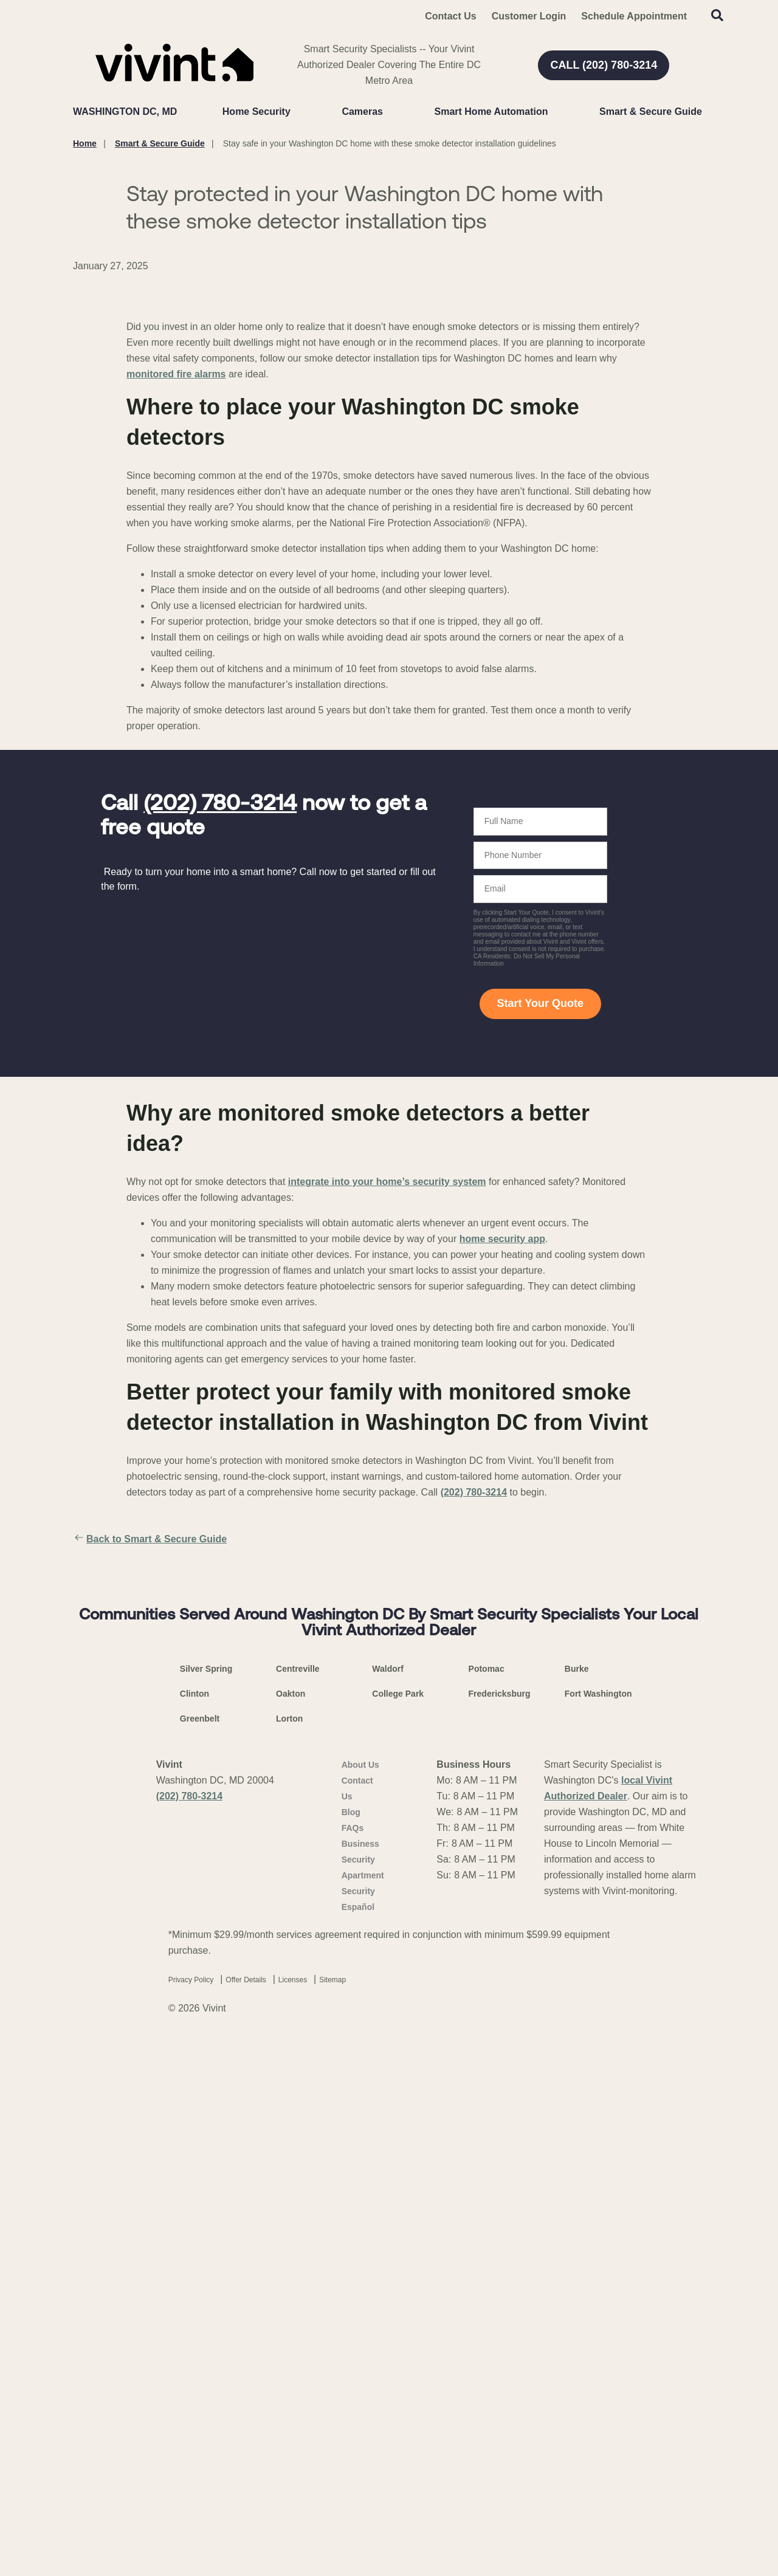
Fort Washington (598, 2228)
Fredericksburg (500, 2228)
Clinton (194, 2228)
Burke (577, 2203)
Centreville (298, 2203)
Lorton (289, 2253)
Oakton (290, 2228)
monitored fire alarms (176, 655)
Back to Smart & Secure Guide (150, 1821)
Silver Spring (206, 2203)
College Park (398, 2228)
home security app (502, 1520)
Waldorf (388, 2203)
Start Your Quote (540, 1285)
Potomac (486, 2203)
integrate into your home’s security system (387, 1463)
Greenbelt (199, 2253)
